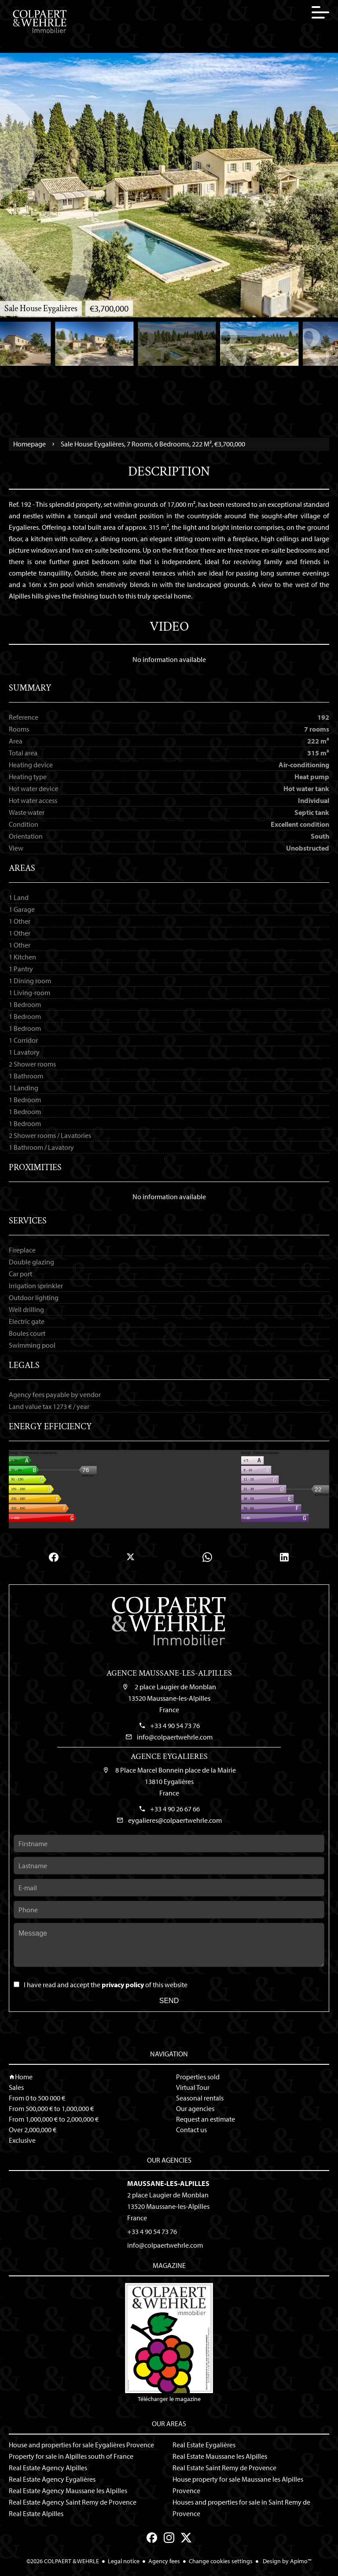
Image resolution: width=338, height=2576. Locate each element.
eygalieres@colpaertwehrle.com (175, 1820)
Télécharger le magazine (169, 2343)
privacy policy (123, 1984)
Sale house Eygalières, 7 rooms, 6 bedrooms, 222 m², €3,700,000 (153, 443)
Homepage (29, 444)
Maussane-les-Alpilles (168, 2183)
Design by (286, 2561)
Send (169, 2000)
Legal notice (124, 2561)
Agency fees (164, 2561)
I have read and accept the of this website (105, 1984)
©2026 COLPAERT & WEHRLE (62, 2561)
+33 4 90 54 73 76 (175, 1725)
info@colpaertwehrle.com (175, 1736)
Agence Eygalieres (169, 1756)
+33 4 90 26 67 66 (175, 1808)
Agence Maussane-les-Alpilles (169, 1673)
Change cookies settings (221, 2561)
